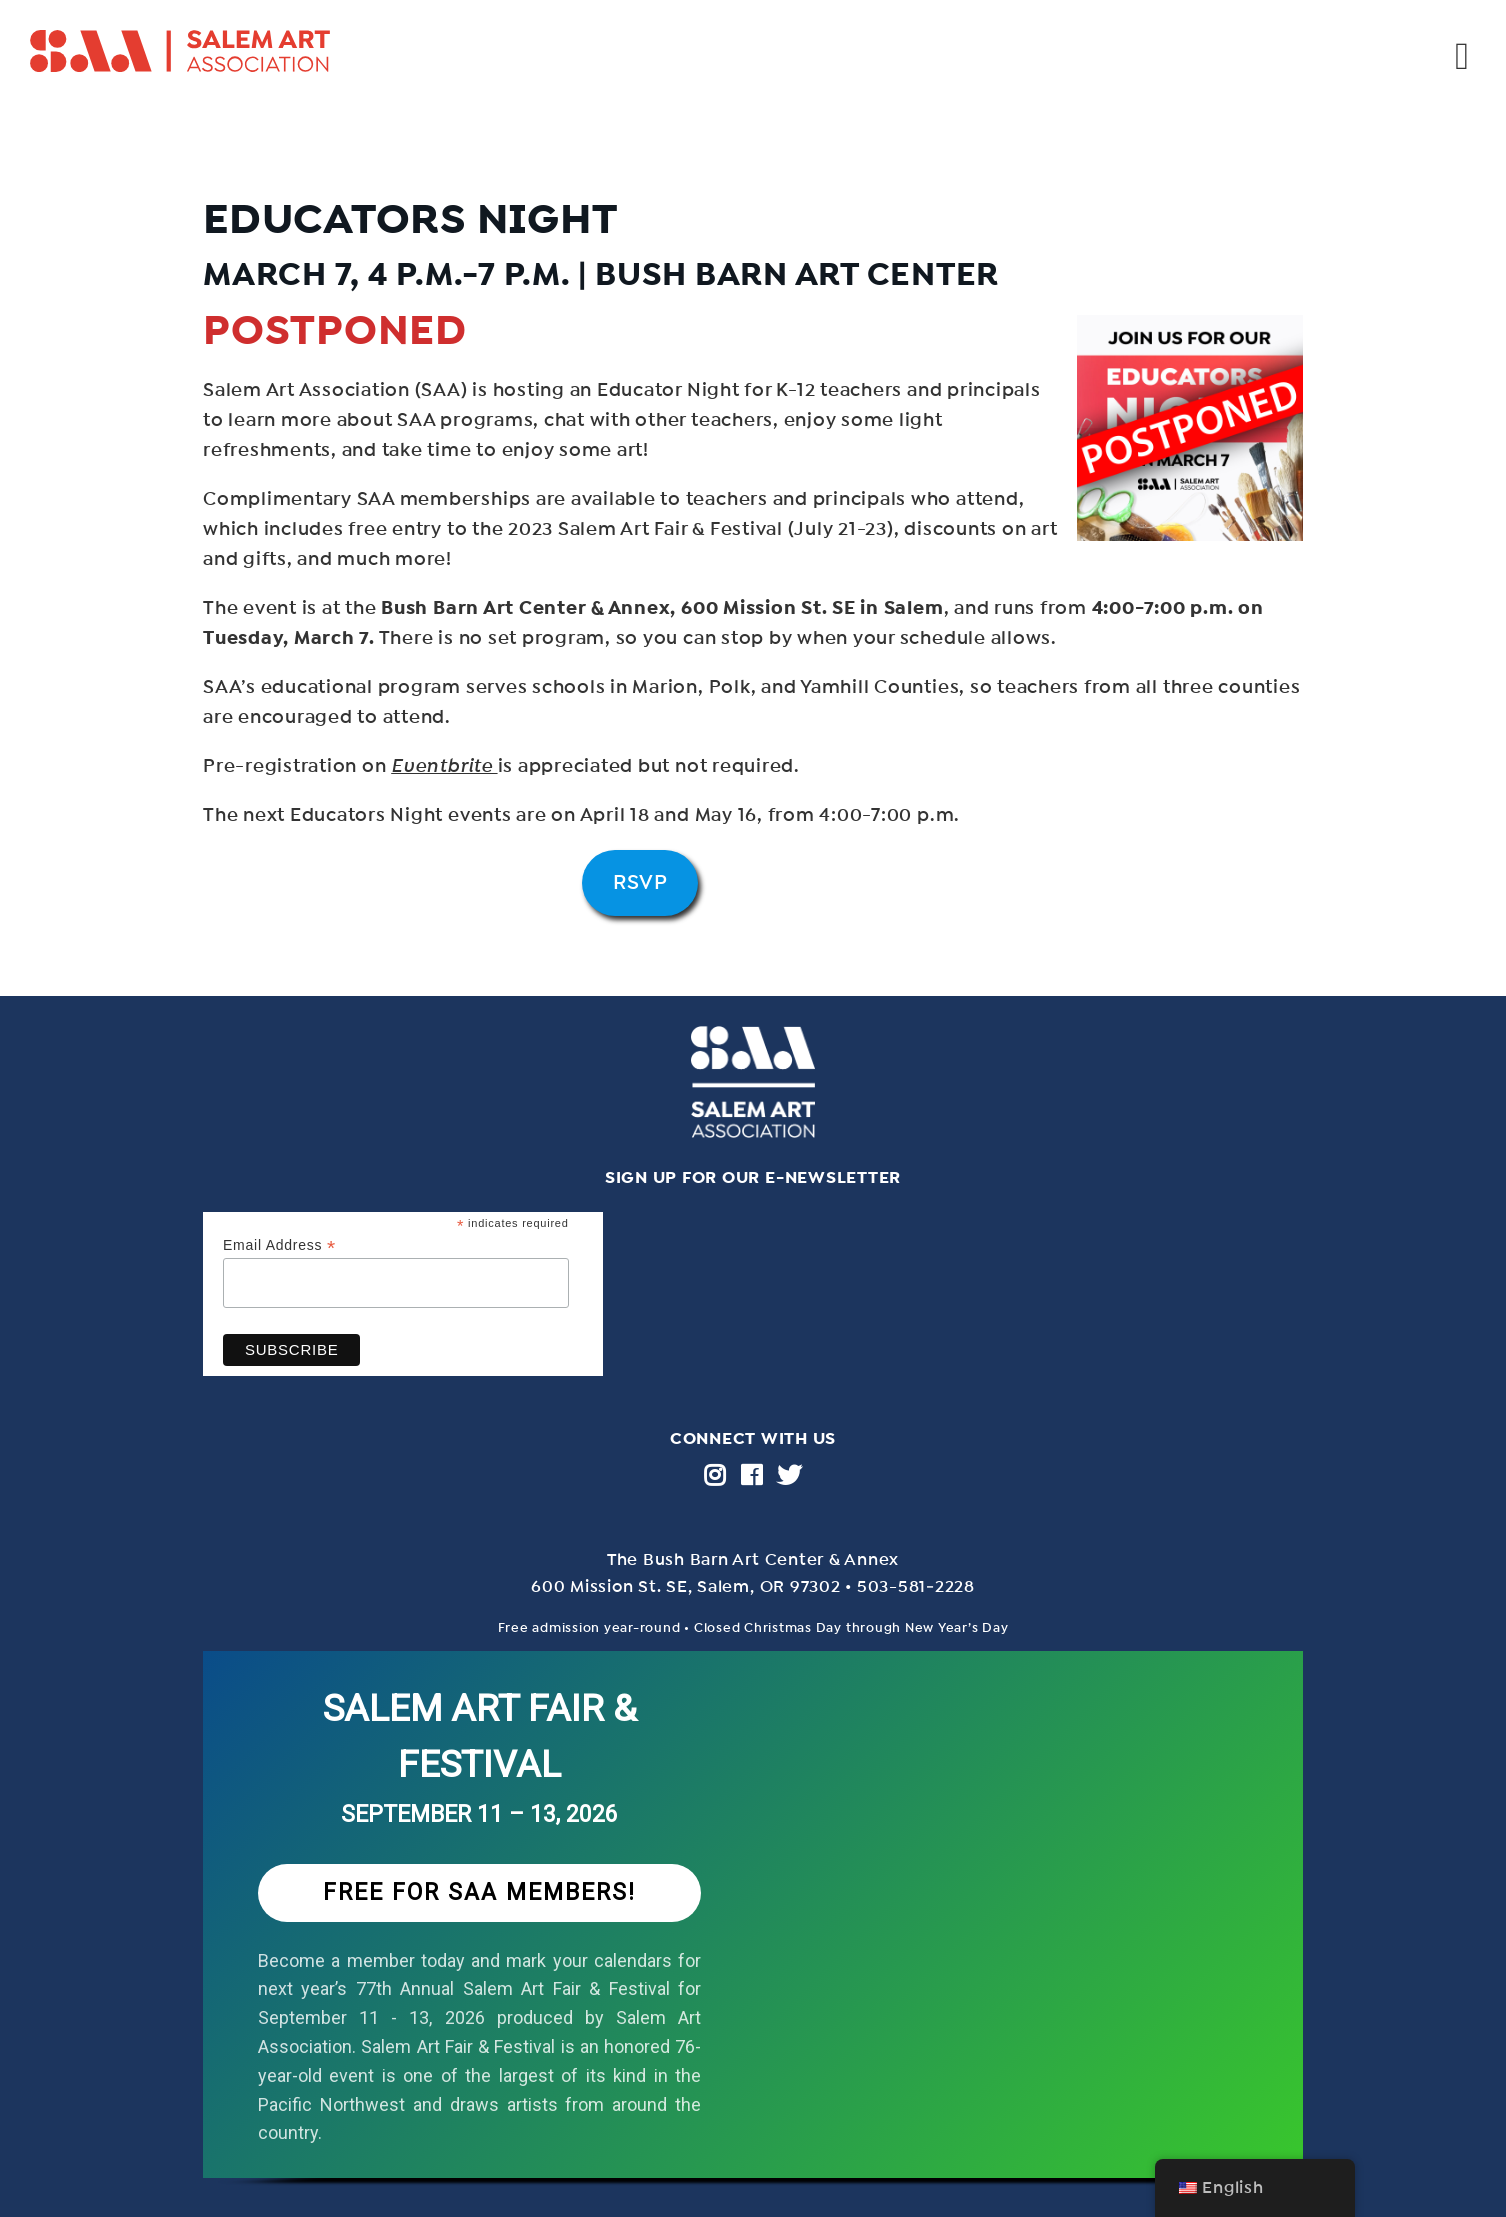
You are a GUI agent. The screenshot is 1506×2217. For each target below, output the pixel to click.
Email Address (279, 1245)
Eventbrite (444, 766)
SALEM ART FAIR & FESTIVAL (480, 1736)
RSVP (640, 882)
